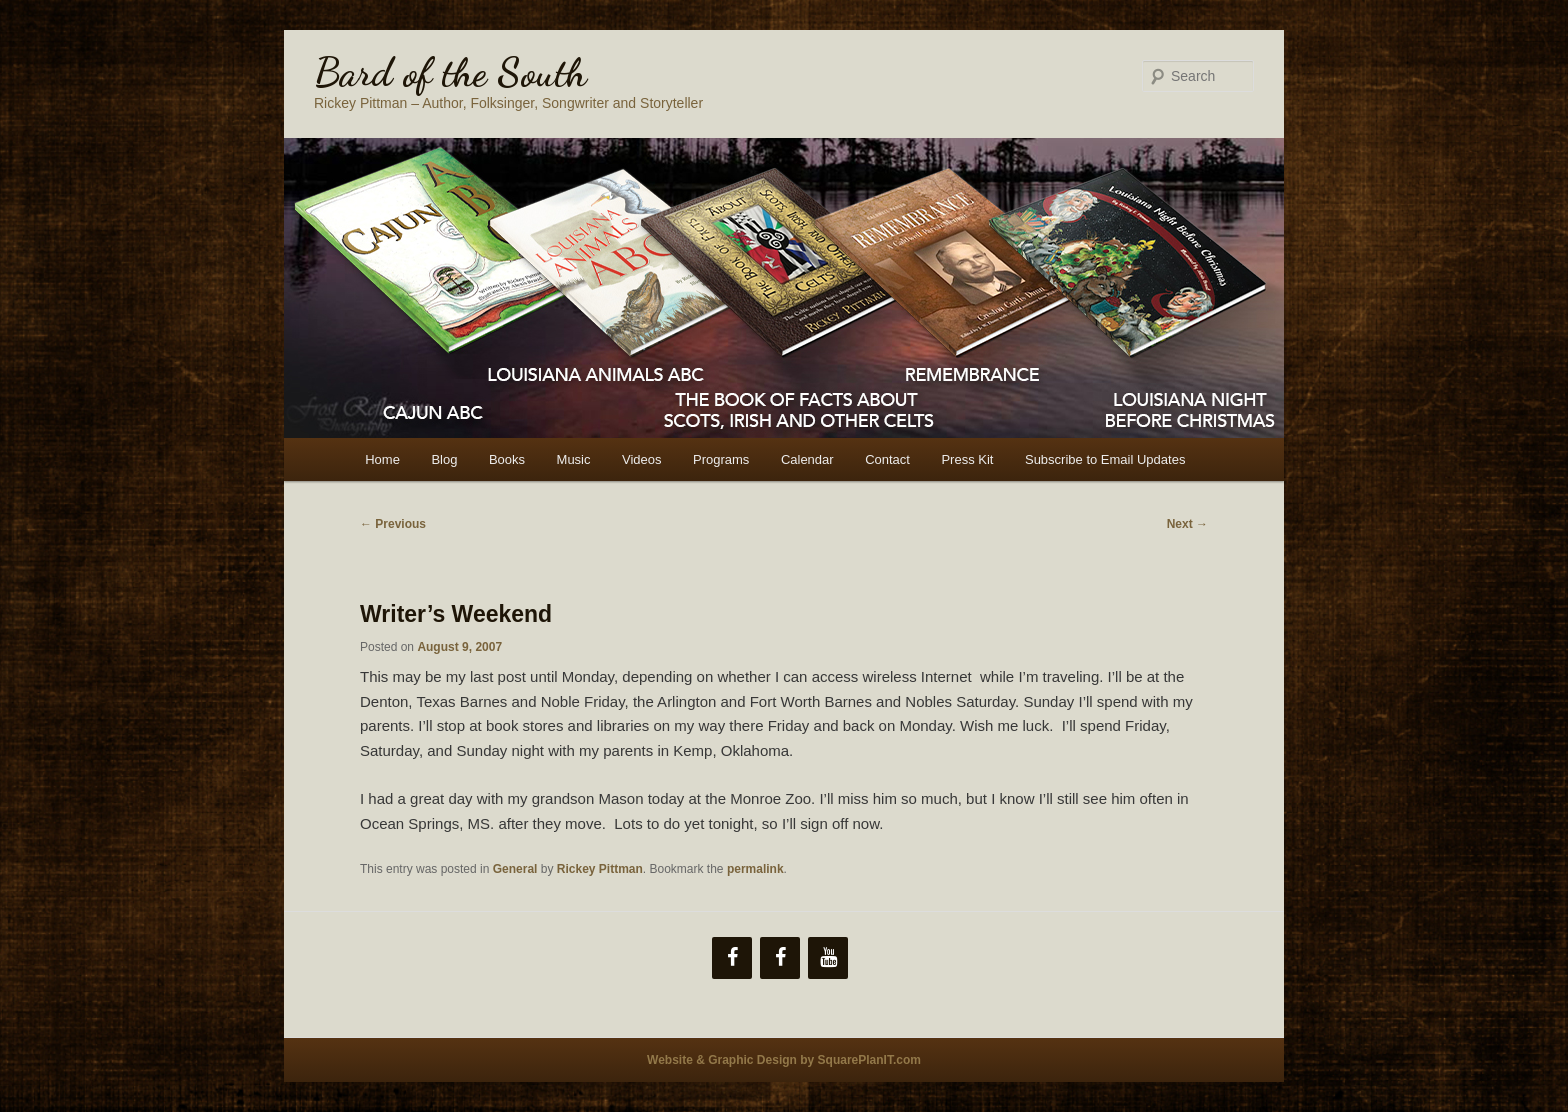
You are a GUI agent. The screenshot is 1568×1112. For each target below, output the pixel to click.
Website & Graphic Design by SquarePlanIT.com (784, 1060)
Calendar (807, 459)
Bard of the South (450, 72)
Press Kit (967, 459)
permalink (755, 869)
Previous (393, 524)
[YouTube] (828, 958)
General (515, 869)
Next (1187, 524)
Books (507, 459)
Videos (642, 459)
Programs (721, 459)
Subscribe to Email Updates (1105, 459)
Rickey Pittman (600, 869)
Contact (887, 459)
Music (574, 459)
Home (382, 459)
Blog (444, 459)
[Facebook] (732, 958)
